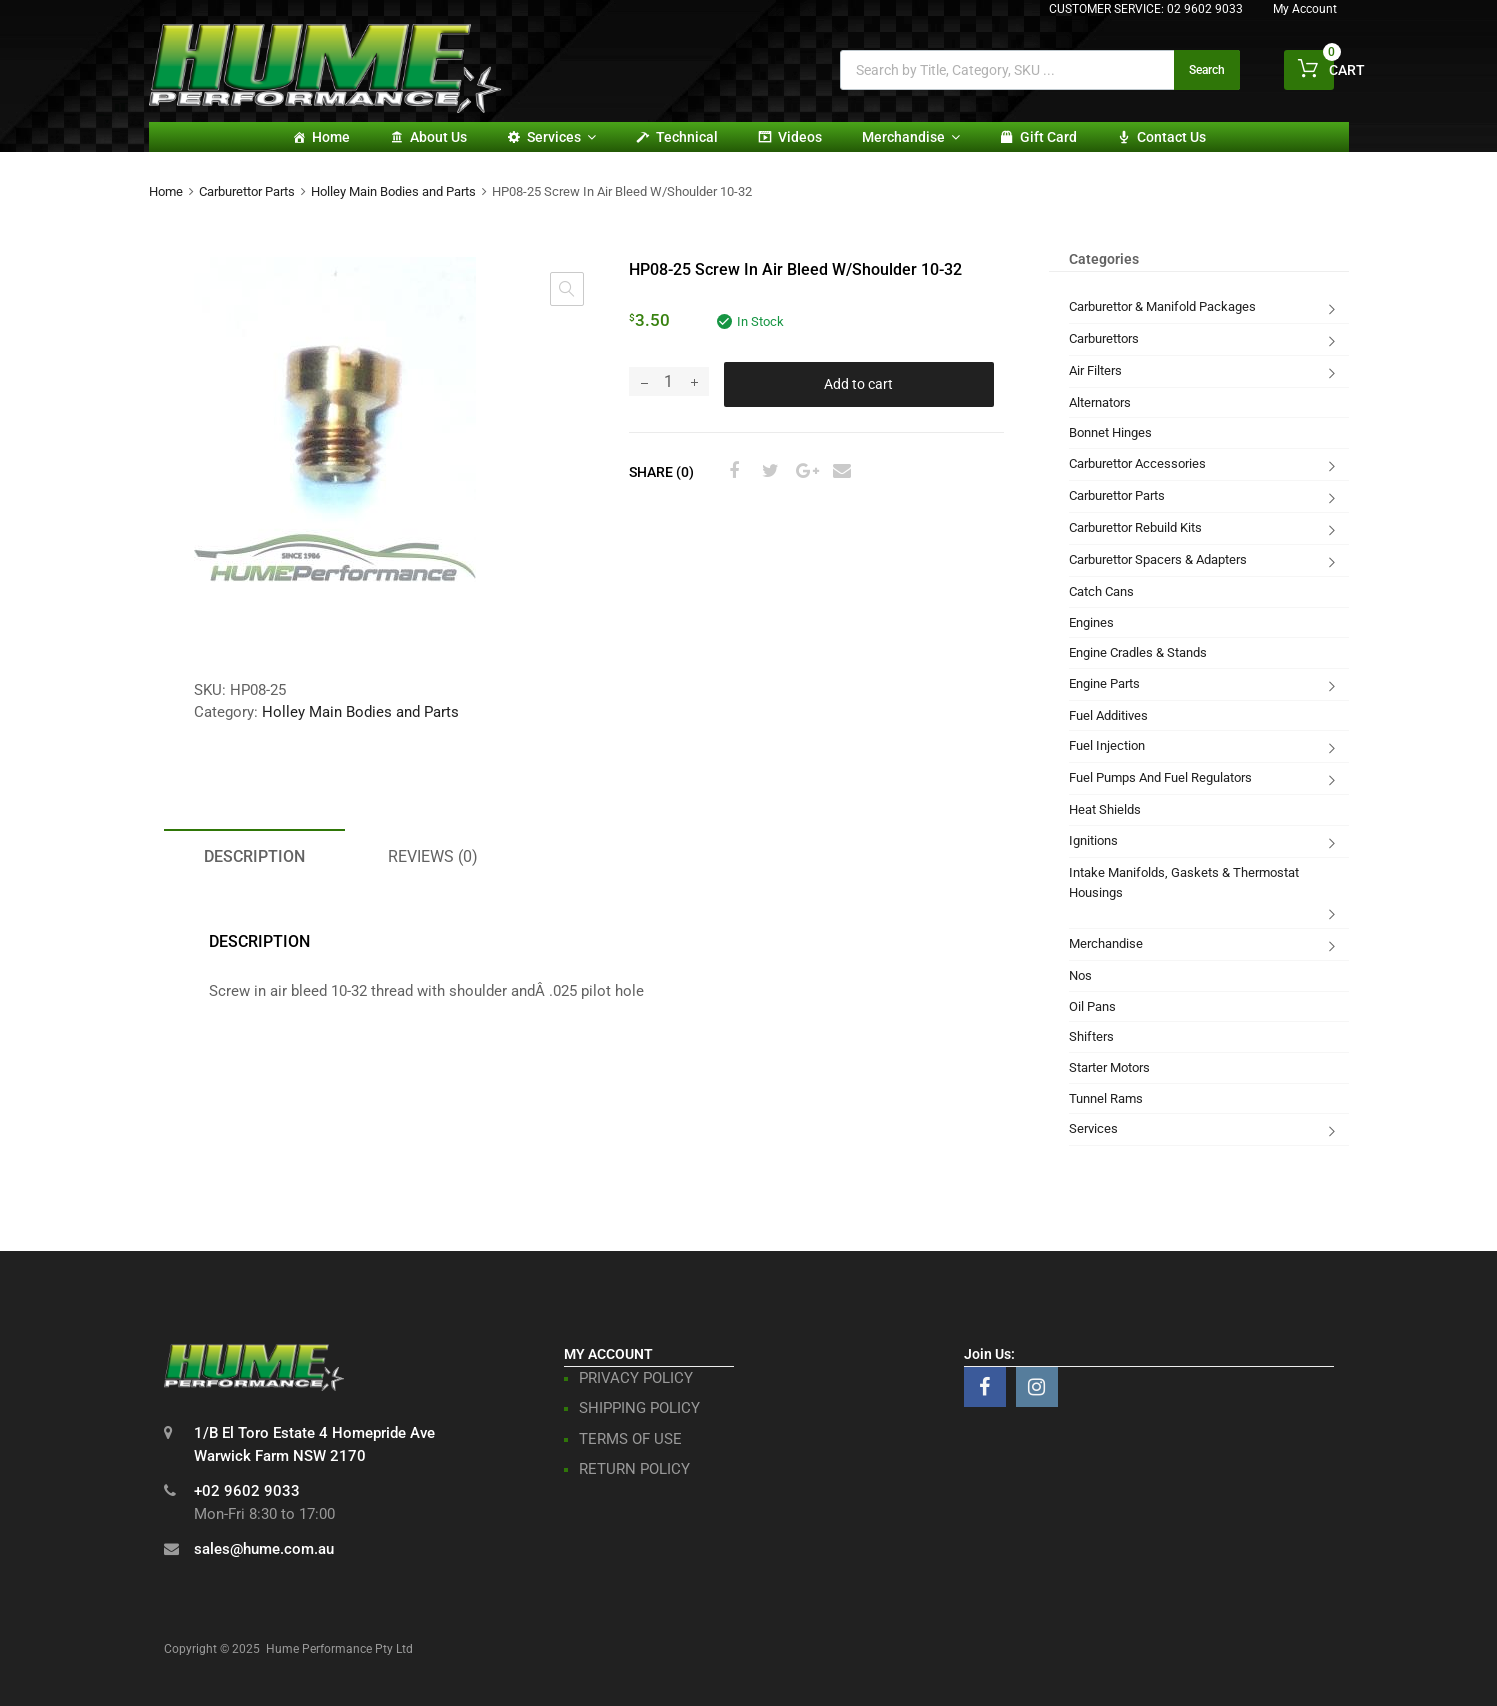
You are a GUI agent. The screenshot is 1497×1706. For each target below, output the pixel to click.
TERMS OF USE (630, 1439)
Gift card (1048, 137)
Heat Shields (1105, 809)
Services (561, 137)
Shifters (1091, 1036)
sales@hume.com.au (264, 1549)
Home (331, 137)
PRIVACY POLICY (636, 1378)
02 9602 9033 (1205, 9)
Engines (1091, 622)
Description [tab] (254, 856)
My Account (1305, 9)
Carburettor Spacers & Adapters (1158, 559)
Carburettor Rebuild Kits (1135, 527)
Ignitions (1093, 840)
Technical (687, 137)
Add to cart (858, 384)
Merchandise (911, 137)
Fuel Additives (1108, 715)
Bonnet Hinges (1110, 432)
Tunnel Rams (1106, 1098)
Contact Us (1171, 137)
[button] (567, 289)
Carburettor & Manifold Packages (1162, 306)
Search (1207, 70)
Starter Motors (1109, 1067)
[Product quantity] (669, 381)
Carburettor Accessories (1137, 463)
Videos (800, 137)
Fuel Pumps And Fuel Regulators (1160, 777)
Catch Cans (1101, 591)
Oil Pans (1092, 1006)
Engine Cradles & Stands (1138, 652)
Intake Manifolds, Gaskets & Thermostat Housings (1184, 882)
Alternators (1100, 402)
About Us (438, 137)
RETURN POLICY (634, 1469)
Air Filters (1095, 370)
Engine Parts (1104, 683)
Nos (1080, 975)
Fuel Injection (1107, 745)
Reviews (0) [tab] (433, 856)
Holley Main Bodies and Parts (393, 191)
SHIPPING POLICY (639, 1408)
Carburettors (1104, 338)
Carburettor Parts (247, 191)
